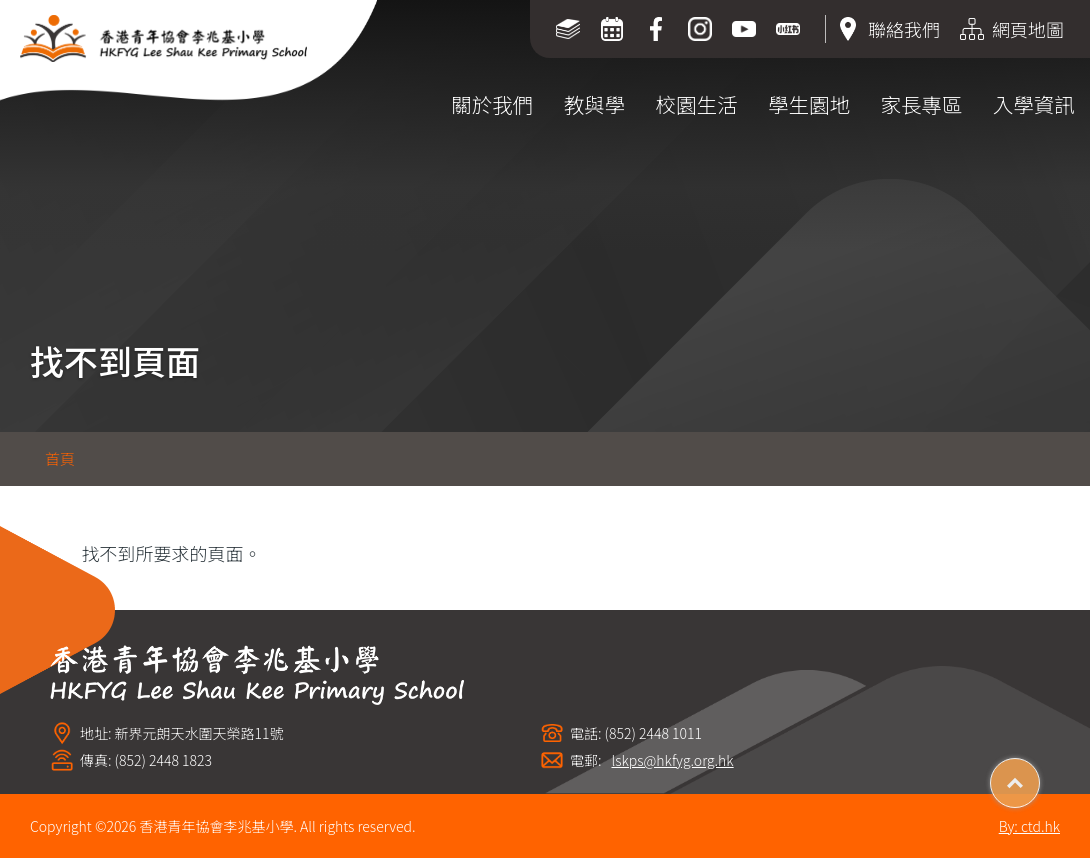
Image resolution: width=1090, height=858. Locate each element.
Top (1039, 776)
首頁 (60, 458)
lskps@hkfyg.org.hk (673, 760)
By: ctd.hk (1029, 826)
